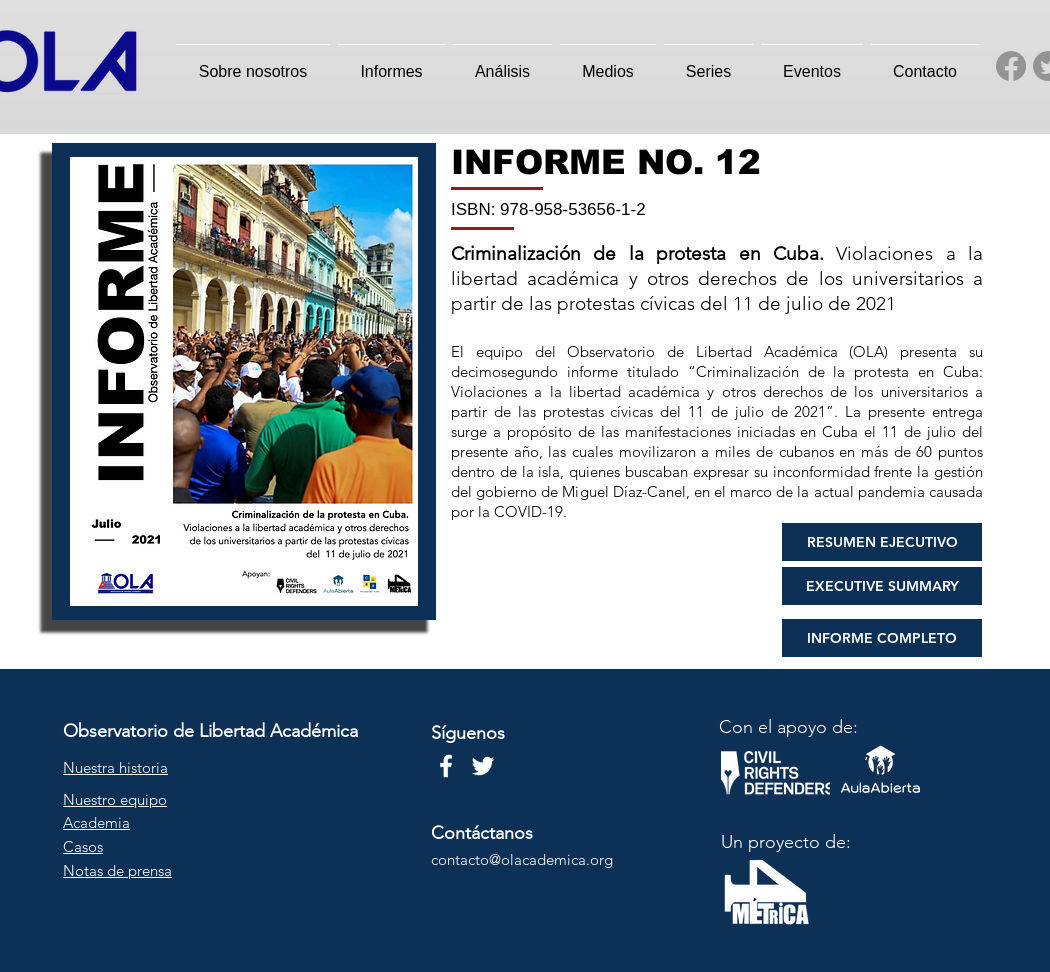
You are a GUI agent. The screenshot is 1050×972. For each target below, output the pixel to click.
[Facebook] (1011, 66)
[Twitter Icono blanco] (483, 766)
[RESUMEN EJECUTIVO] (882, 542)
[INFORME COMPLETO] (882, 638)
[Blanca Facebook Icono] (446, 766)
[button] (253, 62)
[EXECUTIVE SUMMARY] (882, 586)
